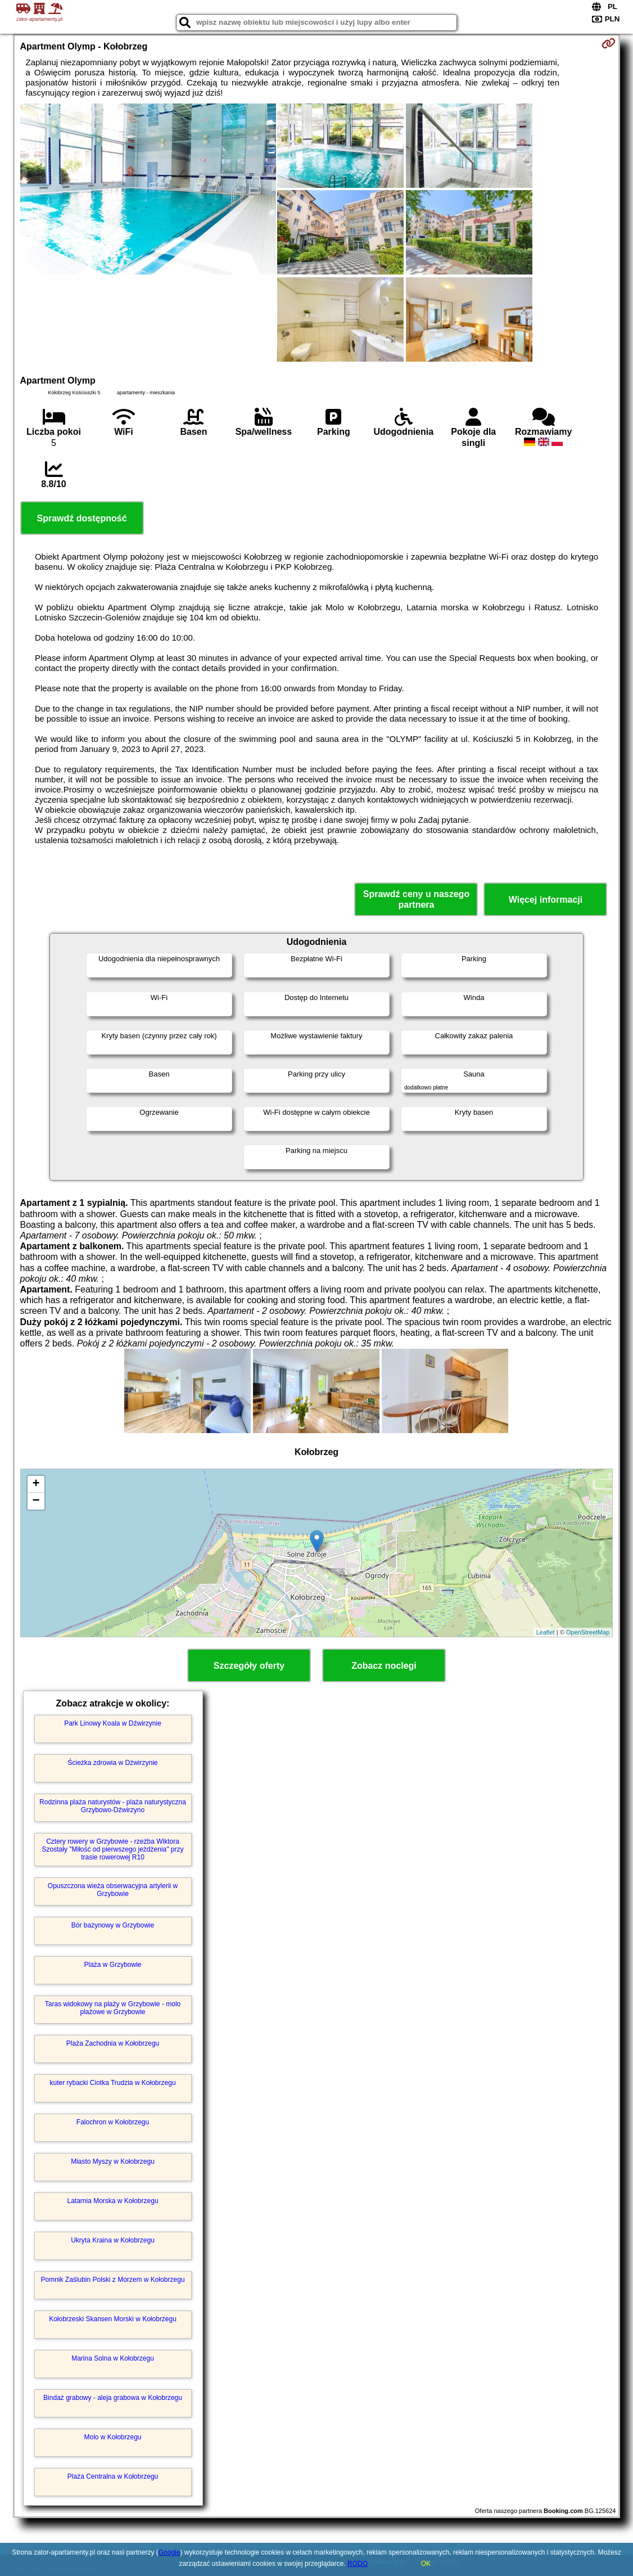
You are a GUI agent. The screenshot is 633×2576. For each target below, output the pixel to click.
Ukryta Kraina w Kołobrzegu (113, 2240)
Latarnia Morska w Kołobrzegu (112, 2201)
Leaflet (545, 1632)
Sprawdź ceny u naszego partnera (416, 899)
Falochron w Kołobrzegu (112, 2122)
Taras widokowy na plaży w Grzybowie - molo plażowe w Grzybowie (112, 2008)
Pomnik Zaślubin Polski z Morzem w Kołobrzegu (112, 2280)
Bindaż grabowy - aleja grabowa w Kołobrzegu (112, 2398)
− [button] (35, 1501)
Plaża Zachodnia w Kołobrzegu (112, 2043)
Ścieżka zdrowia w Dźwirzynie (112, 1763)
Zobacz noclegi (384, 1665)
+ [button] (35, 1484)
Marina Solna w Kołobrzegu (112, 2358)
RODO (357, 2564)
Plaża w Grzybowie (112, 1965)
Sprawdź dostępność (82, 518)
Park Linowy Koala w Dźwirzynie (112, 1723)
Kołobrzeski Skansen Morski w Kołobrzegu (113, 2319)
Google (169, 2552)
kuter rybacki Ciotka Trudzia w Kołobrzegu (112, 2083)
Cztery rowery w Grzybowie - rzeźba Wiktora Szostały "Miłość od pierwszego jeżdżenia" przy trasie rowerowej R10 (113, 1850)
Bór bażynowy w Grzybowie (112, 1925)
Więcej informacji (545, 899)
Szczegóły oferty (249, 1665)
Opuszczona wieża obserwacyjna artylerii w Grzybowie (113, 1890)
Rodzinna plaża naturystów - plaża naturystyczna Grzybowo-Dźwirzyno (112, 1806)
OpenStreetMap (588, 1632)
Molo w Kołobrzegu (112, 2437)
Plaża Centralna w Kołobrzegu (112, 2476)
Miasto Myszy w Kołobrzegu (113, 2161)
